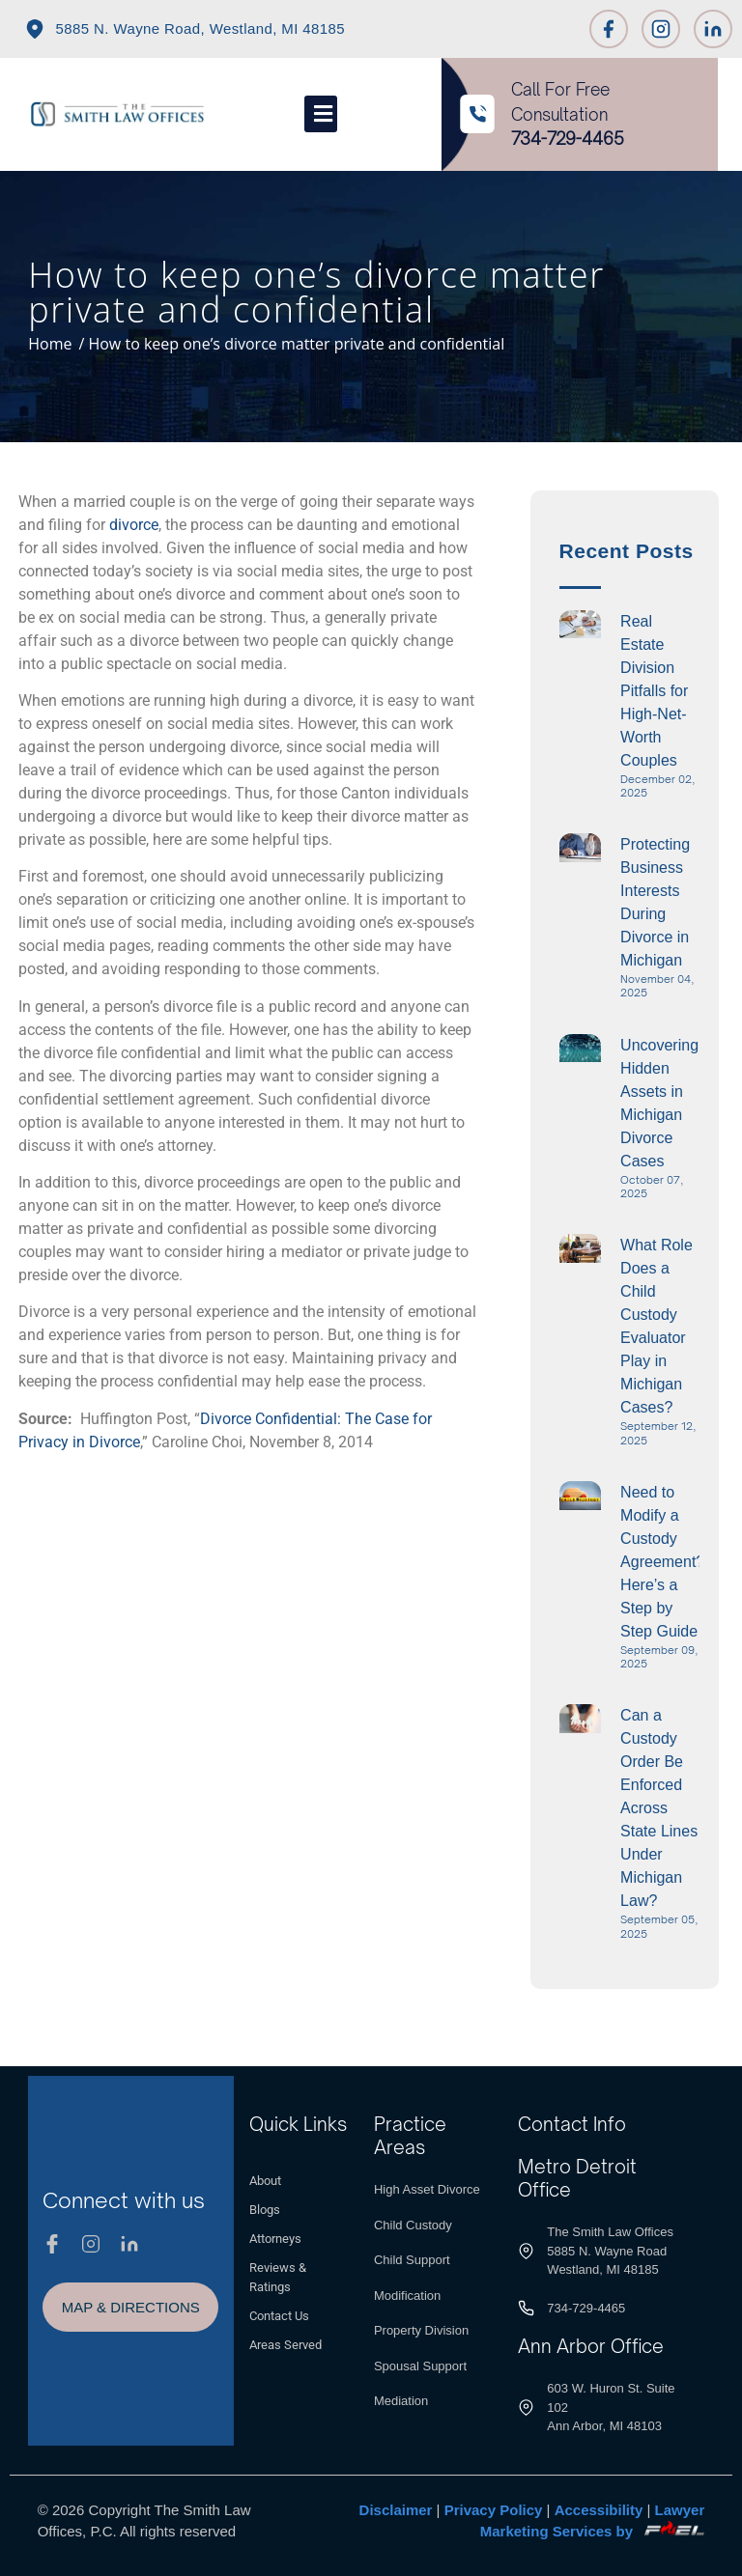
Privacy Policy (493, 2510)
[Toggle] (320, 114)
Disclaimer (396, 2510)
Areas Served (285, 2345)
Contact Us (279, 2316)
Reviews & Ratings (277, 2277)
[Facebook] (608, 29)
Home (49, 343)
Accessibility (599, 2510)
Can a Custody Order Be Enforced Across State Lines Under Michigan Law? (659, 1808)
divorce (133, 525)
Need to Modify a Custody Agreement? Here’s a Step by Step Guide (662, 1561)
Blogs (264, 2209)
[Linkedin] (713, 29)
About (265, 2180)
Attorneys (275, 2238)
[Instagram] (661, 29)
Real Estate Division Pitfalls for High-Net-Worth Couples (654, 691)
